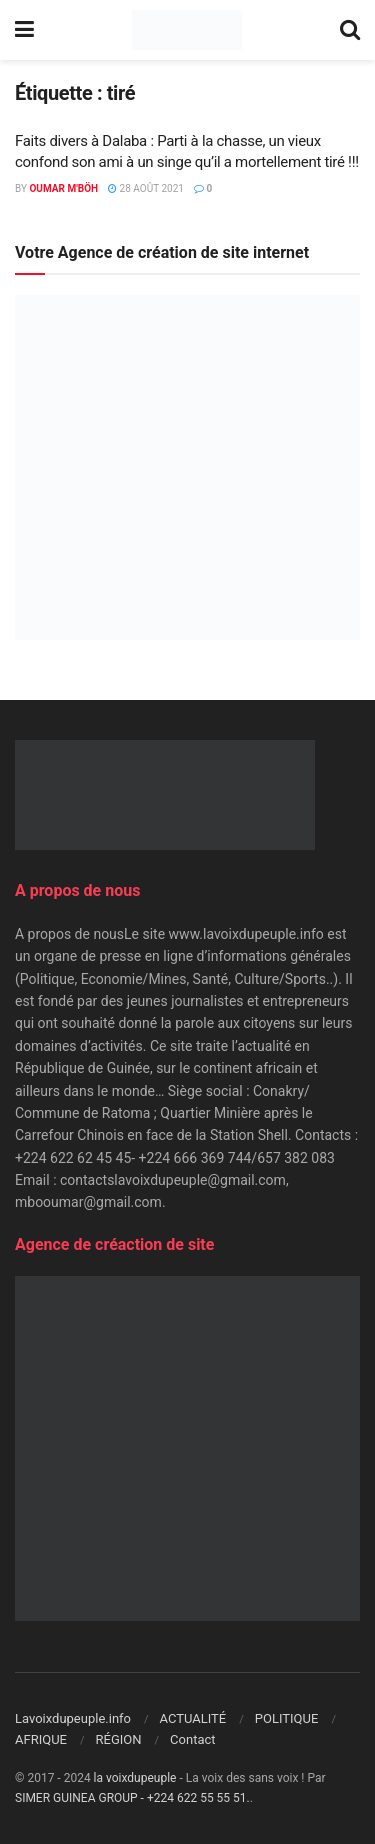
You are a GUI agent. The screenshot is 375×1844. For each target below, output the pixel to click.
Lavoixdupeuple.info (73, 1718)
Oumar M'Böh (63, 188)
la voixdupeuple (135, 1778)
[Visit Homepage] (186, 30)
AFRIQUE (41, 1739)
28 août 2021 (146, 188)
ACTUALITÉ (193, 1718)
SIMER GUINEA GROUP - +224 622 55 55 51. (132, 1798)
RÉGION (119, 1739)
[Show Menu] (24, 30)
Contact (192, 1739)
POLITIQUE (287, 1718)
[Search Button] (350, 30)
